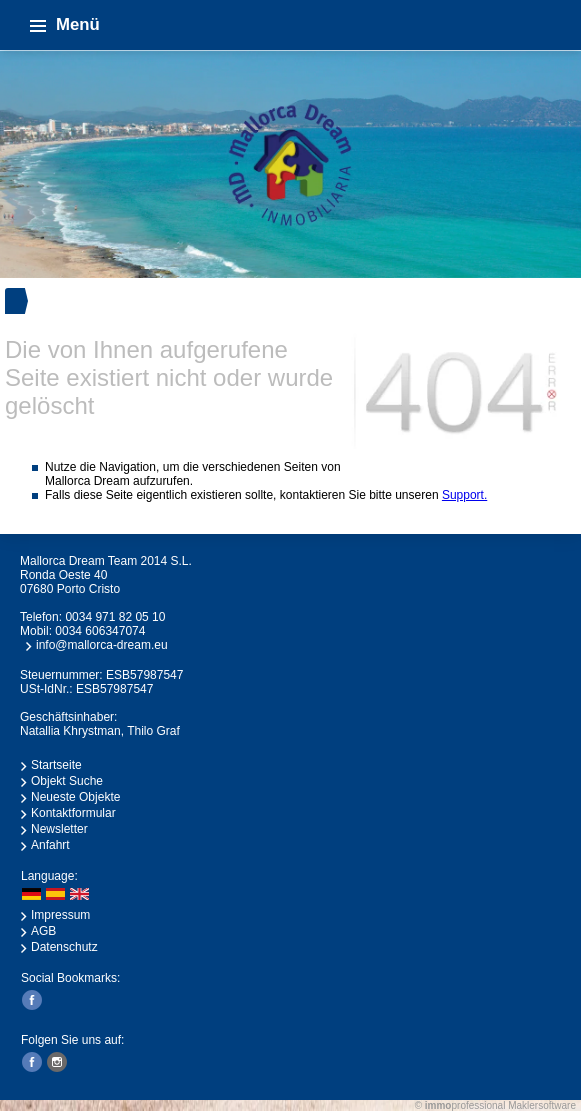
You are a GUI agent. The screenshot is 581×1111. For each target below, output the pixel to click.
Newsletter (59, 829)
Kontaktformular (73, 813)
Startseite (56, 765)
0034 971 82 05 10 (115, 617)
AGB (43, 931)
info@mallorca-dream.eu (102, 645)
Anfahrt (50, 845)
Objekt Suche (67, 781)
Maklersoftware (542, 1105)
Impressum (60, 915)
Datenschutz (64, 947)
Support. (464, 495)
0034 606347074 (100, 631)
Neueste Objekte (75, 797)
